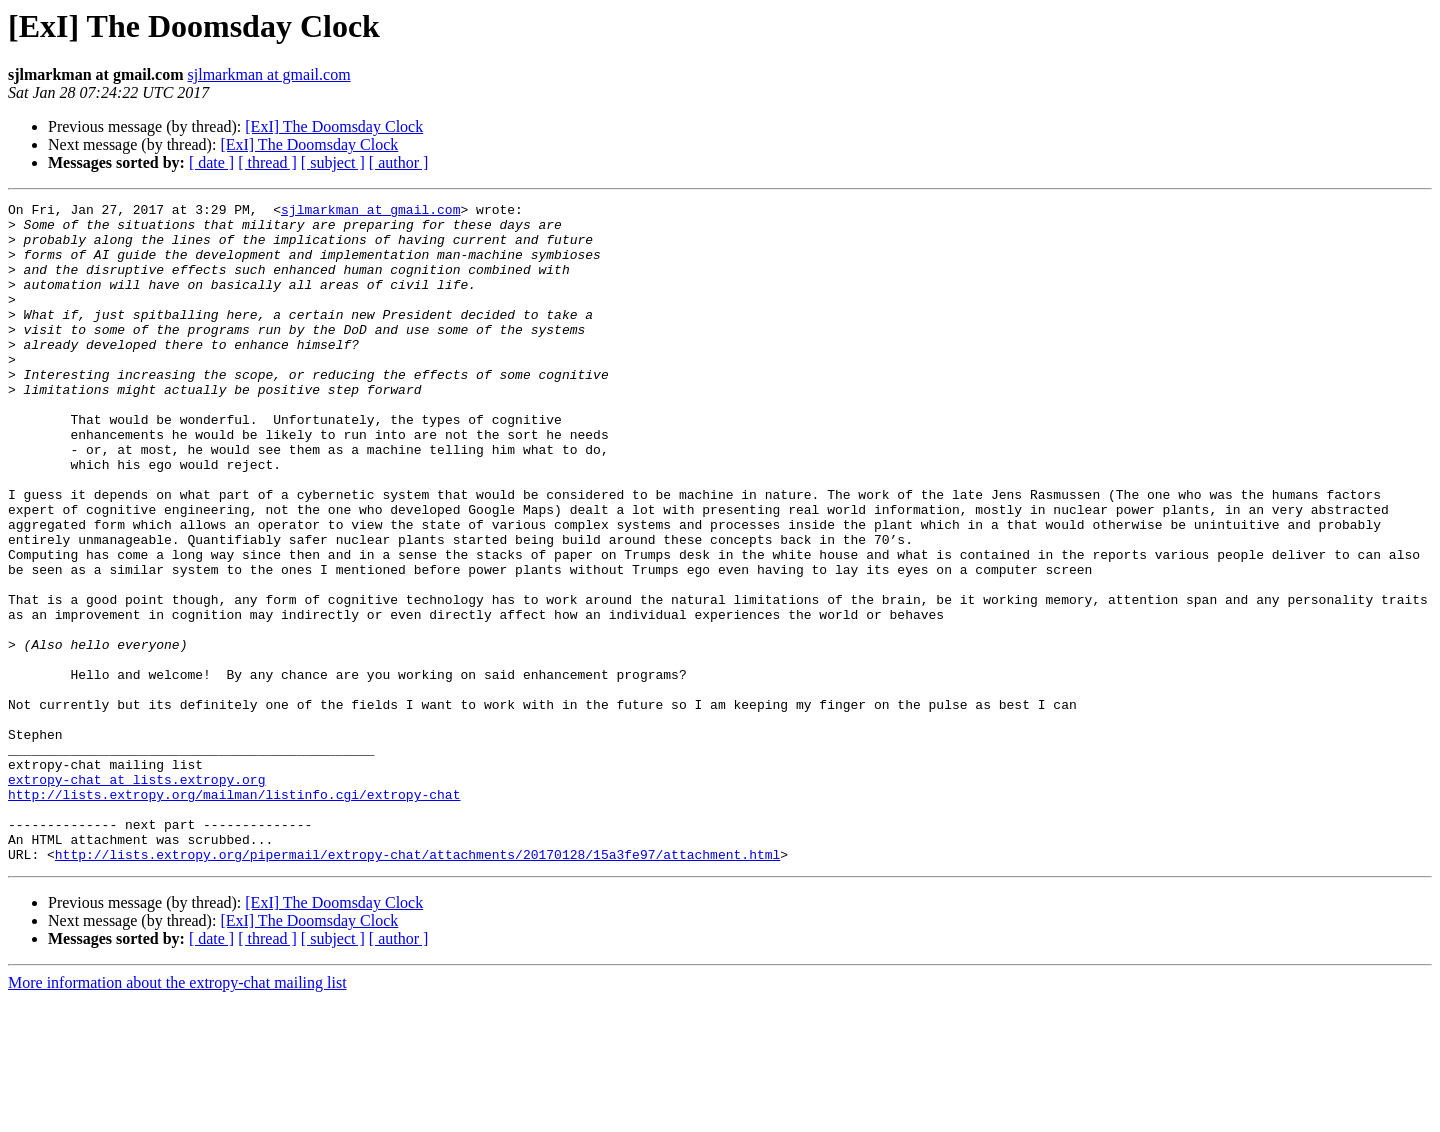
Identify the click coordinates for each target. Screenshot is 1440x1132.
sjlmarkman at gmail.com (269, 74)
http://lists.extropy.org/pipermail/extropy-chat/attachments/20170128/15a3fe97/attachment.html (417, 986)
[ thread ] (267, 162)
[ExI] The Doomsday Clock (334, 126)
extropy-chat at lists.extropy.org (136, 896)
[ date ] (211, 162)
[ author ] (399, 162)
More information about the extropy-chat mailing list (177, 1114)
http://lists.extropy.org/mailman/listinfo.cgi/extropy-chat (234, 914)
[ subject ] (333, 162)
